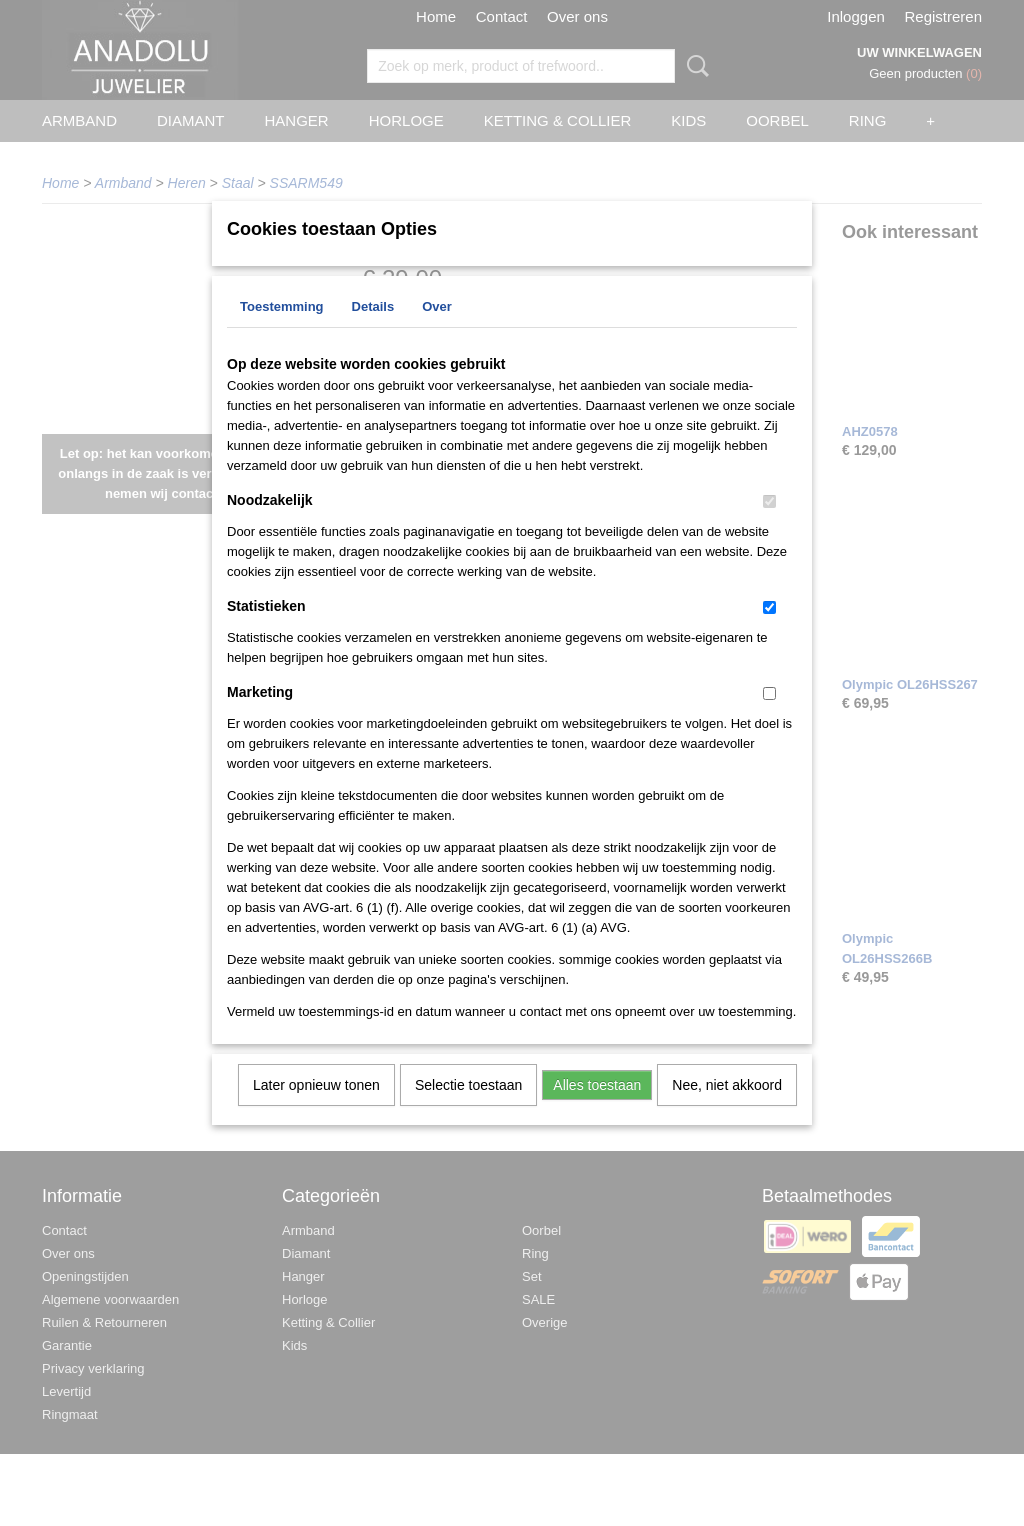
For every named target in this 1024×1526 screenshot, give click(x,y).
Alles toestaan (597, 1111)
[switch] (769, 527)
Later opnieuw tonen (316, 1111)
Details (373, 332)
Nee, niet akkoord (727, 1111)
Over (437, 332)
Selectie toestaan (468, 1111)
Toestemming (282, 332)
